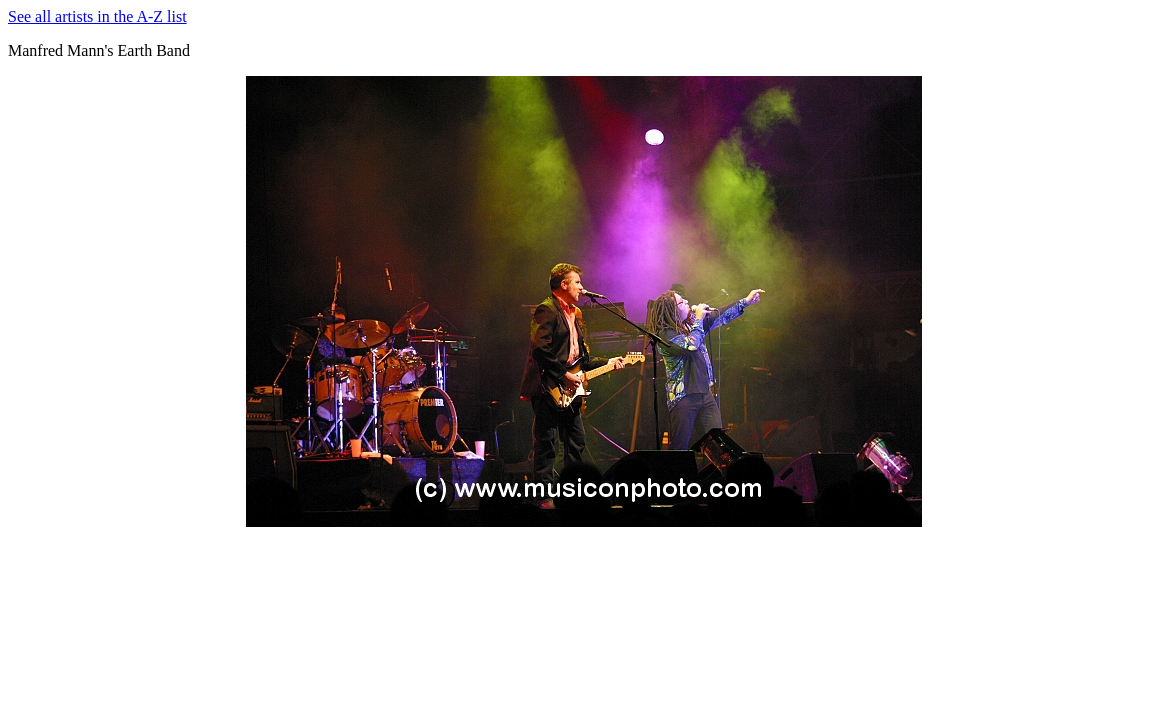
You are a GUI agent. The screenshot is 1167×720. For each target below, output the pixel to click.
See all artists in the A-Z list (97, 16)
